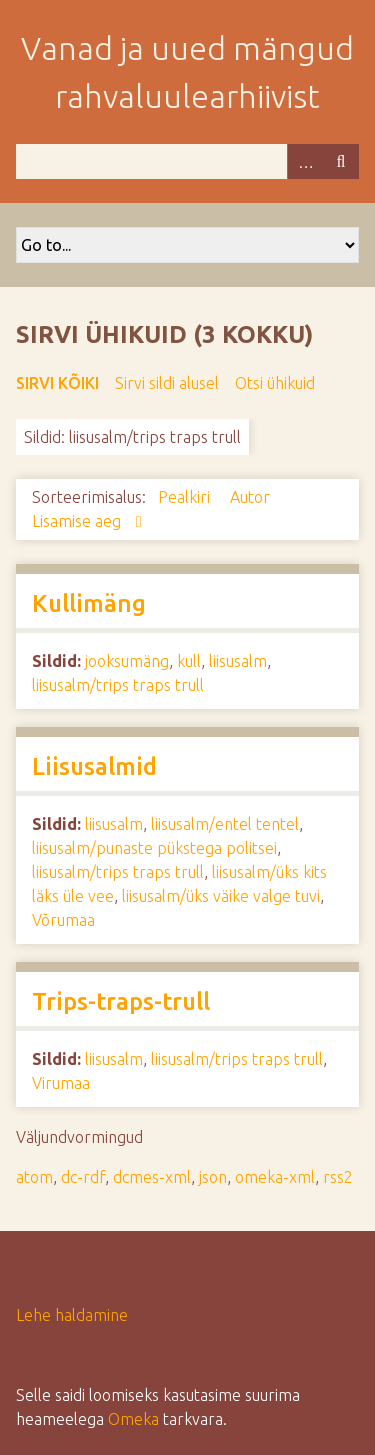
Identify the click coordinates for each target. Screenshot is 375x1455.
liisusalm (238, 661)
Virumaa (61, 1083)
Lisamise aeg (78, 521)
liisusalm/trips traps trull (118, 685)
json (213, 1177)
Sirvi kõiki (57, 383)
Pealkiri (186, 497)
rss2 (338, 1177)
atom (34, 1177)
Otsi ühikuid (275, 383)
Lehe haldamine (72, 1315)
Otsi (341, 161)
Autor (250, 497)
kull (189, 661)
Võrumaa (63, 920)
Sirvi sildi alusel (167, 383)
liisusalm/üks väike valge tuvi (221, 896)
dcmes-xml (152, 1177)
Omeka (133, 1419)
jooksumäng (127, 661)
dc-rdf (83, 1177)
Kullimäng (89, 603)
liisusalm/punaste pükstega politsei (154, 848)
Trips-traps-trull (121, 1001)
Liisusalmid (94, 766)
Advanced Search (305, 161)
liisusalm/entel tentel (225, 824)
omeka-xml (275, 1177)
